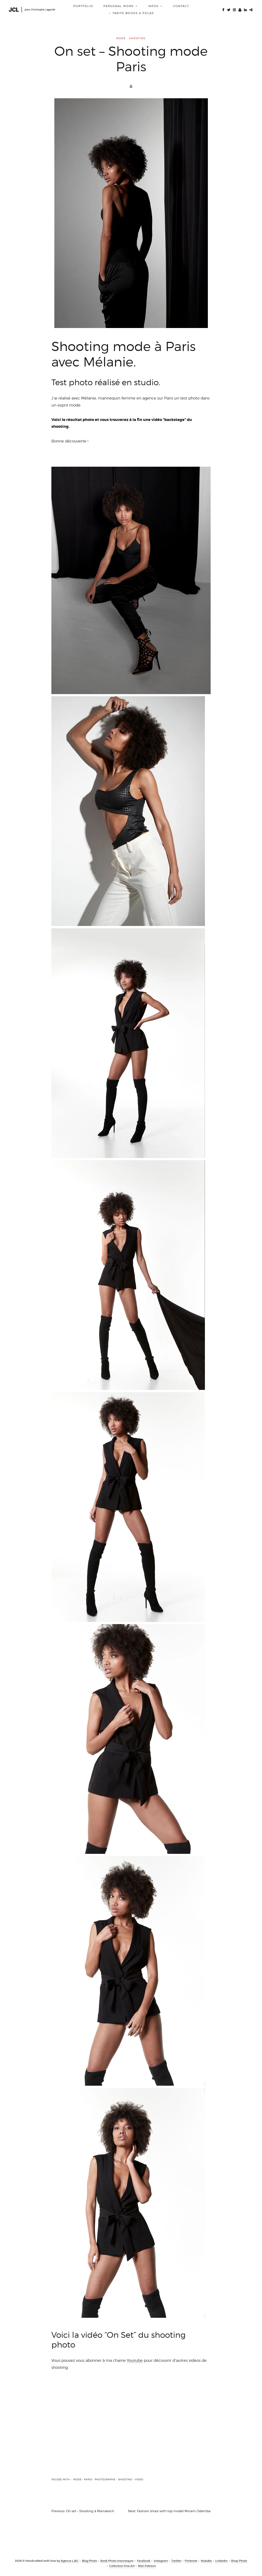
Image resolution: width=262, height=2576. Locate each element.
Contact (181, 6)
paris (88, 2479)
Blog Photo (89, 2561)
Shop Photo (239, 2561)
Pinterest (191, 2561)
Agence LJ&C (70, 2561)
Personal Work (120, 6)
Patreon (251, 9)
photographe (105, 2479)
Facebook (223, 9)
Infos (155, 6)
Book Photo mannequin (117, 2561)
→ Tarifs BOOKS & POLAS (131, 13)
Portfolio (83, 6)
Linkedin (245, 9)
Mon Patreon (147, 2566)
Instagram (234, 9)
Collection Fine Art (122, 2566)
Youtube (239, 9)
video (139, 2479)
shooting (137, 38)
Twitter (228, 9)
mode (120, 38)
